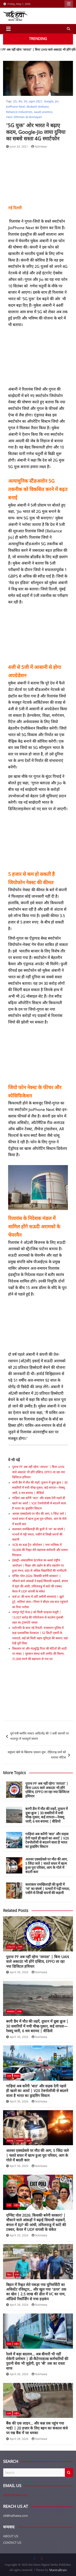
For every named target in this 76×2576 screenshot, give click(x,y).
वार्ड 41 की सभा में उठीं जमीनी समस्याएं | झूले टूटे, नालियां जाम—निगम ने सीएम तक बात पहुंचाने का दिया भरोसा (40, 1601)
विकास (16, 2075)
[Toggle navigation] (8, 28)
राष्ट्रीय (16, 2205)
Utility (11, 1946)
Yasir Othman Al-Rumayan (24, 117)
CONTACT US (12, 2543)
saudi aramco (43, 112)
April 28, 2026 (17, 2305)
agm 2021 (35, 101)
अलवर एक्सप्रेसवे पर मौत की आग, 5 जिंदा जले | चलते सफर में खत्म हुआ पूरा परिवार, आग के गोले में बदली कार (39, 1518)
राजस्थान (20, 2140)
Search (69, 2472)
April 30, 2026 (17, 1972)
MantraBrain (58, 2570)
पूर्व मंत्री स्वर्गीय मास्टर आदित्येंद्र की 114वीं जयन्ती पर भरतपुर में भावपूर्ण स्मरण (39, 1736)
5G (25, 101)
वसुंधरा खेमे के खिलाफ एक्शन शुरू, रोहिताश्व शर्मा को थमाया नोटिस (37, 1754)
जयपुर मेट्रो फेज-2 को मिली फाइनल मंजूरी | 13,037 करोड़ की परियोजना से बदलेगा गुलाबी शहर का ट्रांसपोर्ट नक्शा (37, 1617)
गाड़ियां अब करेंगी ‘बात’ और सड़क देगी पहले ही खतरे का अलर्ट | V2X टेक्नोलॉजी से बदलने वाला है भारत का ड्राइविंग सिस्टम (39, 1503)
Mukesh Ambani (38, 106)
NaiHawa (39, 146)
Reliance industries (19, 112)
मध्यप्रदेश (10, 2011)
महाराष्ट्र (10, 2140)
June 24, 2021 (17, 146)
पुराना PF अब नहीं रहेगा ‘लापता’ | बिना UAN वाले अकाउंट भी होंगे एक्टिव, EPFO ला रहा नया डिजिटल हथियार (38, 1472)
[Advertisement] (38, 177)
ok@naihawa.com (15, 2495)
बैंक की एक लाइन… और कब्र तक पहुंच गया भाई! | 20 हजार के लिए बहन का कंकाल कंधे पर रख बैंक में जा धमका (37, 2428)
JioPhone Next (15, 106)
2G (15, 101)
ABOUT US (10, 2536)
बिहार (9, 2274)
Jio (56, 101)
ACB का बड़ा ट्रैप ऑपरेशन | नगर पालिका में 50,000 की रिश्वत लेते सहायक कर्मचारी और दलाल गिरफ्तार (40, 1550)
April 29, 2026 (17, 2235)
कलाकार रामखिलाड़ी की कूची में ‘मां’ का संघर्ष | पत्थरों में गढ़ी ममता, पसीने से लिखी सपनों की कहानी (38, 1534)
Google (49, 101)
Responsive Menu (68, 3)
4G (20, 101)
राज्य (20, 1946)
